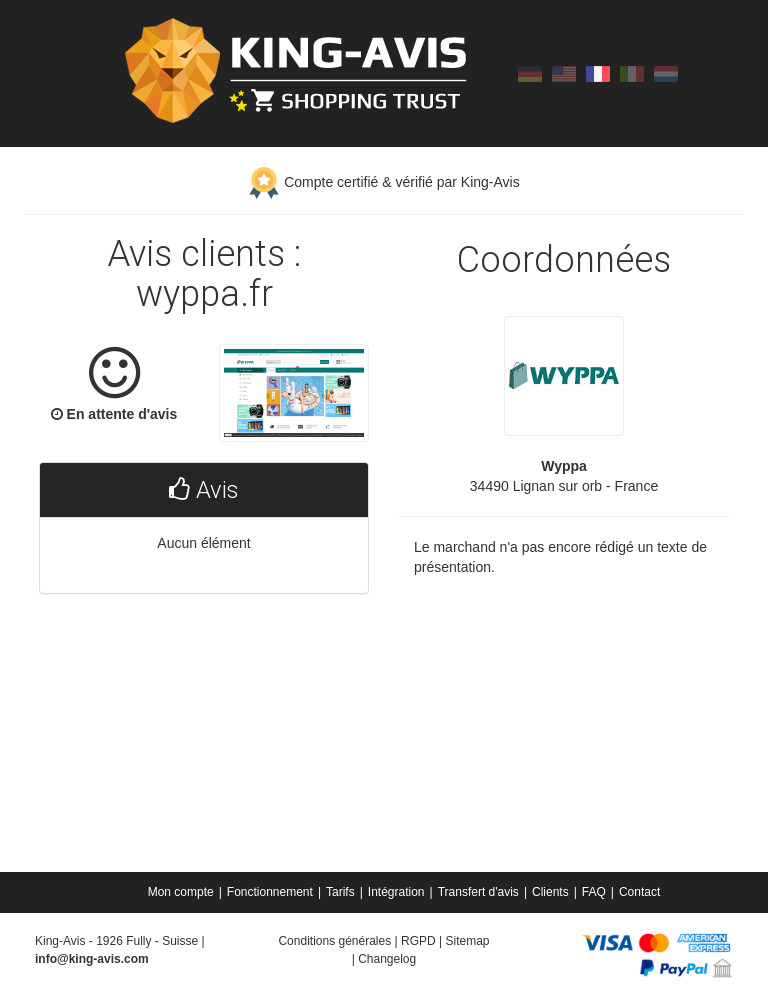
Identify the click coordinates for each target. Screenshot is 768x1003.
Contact (639, 892)
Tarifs (340, 892)
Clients (550, 892)
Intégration (396, 892)
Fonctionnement (270, 892)
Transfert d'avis (478, 892)
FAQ (594, 892)
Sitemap (467, 941)
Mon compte (181, 892)
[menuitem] (182, 892)
